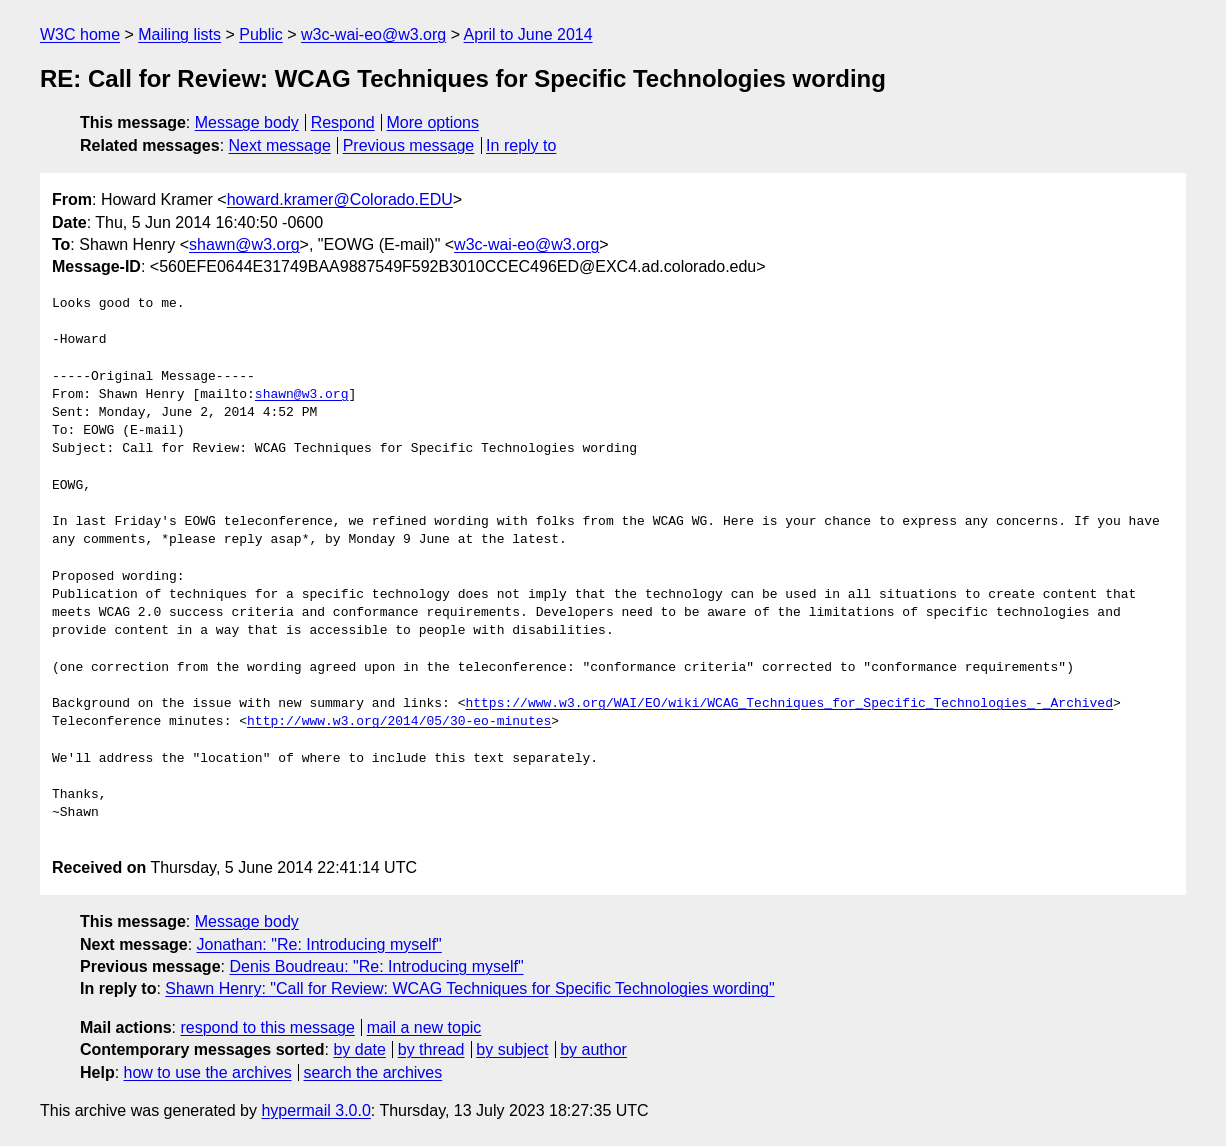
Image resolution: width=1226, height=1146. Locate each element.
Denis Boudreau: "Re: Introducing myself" (376, 966)
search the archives (373, 1072)
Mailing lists (179, 34)
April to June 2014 (528, 34)
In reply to (521, 145)
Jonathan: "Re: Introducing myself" (319, 944)
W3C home (80, 34)
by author (593, 1049)
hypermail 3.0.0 (315, 1110)
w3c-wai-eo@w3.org (373, 34)
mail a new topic (424, 1027)
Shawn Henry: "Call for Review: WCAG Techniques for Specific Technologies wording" (469, 988)
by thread (431, 1049)
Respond (343, 122)
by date (359, 1049)
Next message (280, 145)
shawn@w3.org (244, 244)
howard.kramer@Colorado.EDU (340, 199)
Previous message (409, 145)
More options (433, 122)
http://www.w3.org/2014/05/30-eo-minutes (399, 722)
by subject (512, 1049)
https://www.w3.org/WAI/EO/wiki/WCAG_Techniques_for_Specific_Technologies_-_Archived (788, 704)
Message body (247, 122)
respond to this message (267, 1027)
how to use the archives (208, 1072)
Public (261, 34)
